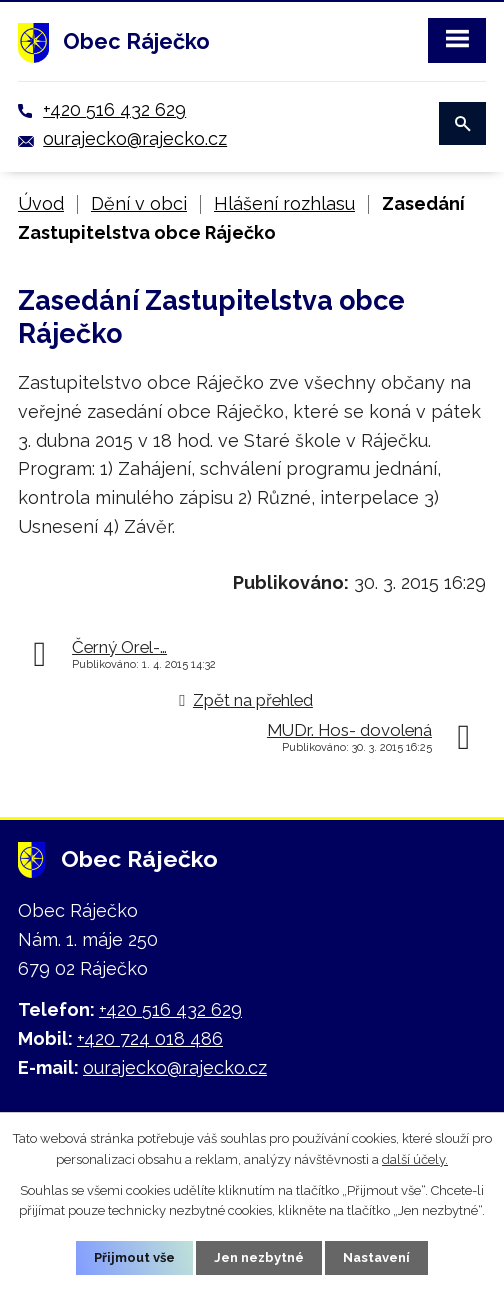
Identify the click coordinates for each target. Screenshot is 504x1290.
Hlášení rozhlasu (284, 203)
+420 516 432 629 (114, 109)
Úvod (41, 203)
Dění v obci (139, 203)
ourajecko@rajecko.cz (135, 138)
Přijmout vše (134, 1257)
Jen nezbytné (259, 1257)
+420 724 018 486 (150, 1038)
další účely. (415, 1159)
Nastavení (376, 1257)
